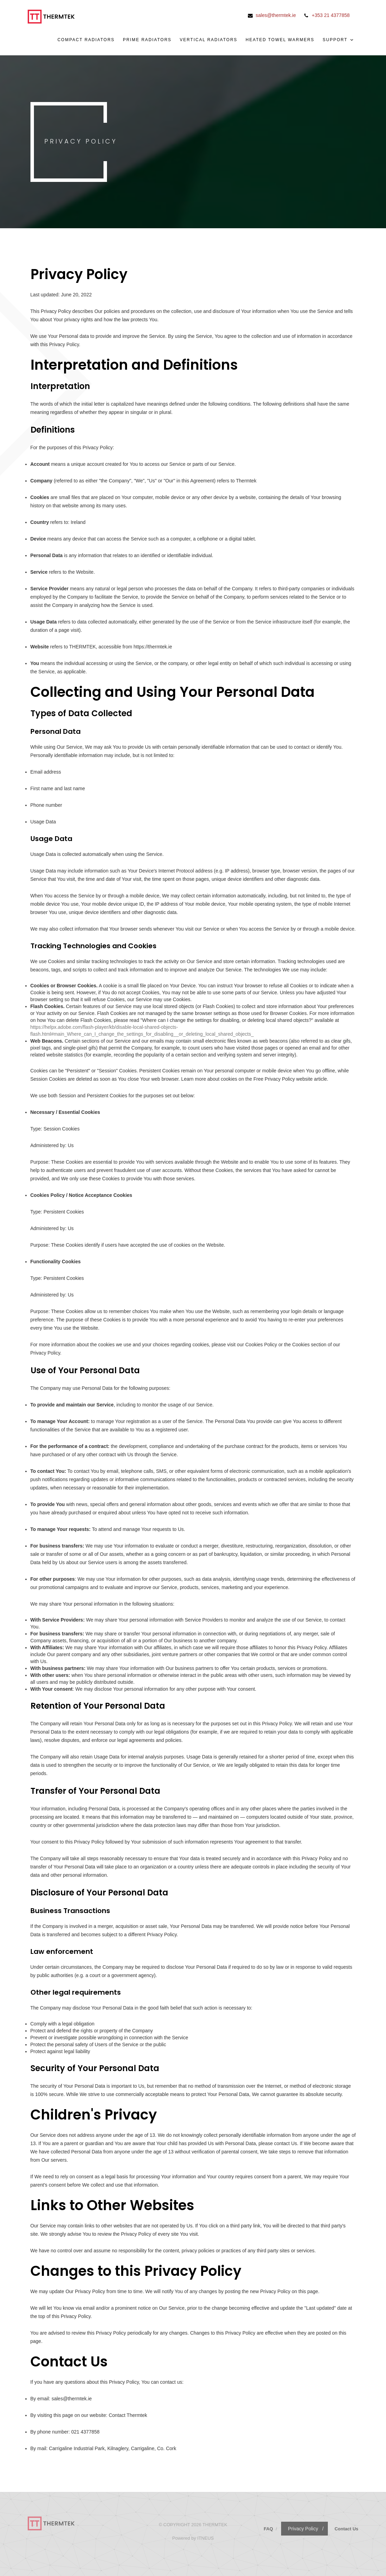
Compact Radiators (86, 39)
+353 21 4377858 (331, 15)
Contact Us (346, 2528)
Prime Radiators (147, 39)
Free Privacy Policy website (283, 1079)
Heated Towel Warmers (280, 39)
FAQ (268, 2528)
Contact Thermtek (128, 2415)
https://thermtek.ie (153, 646)
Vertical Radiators (208, 39)
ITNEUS (205, 2538)
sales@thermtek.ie (276, 15)
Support (338, 39)
